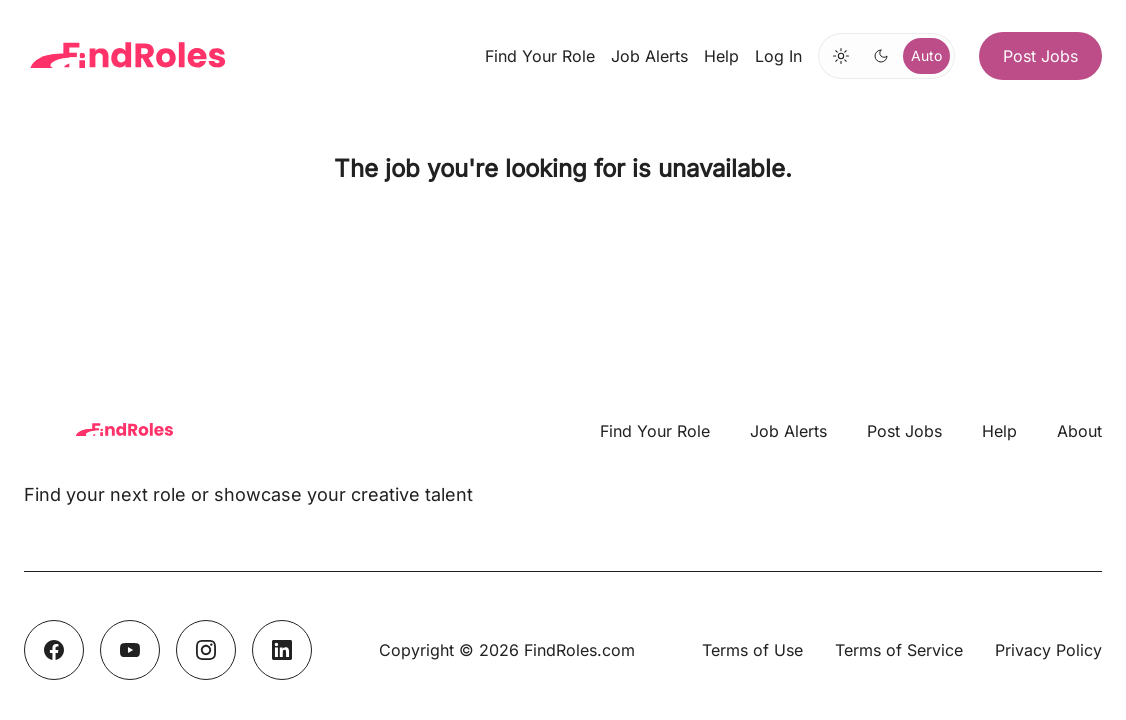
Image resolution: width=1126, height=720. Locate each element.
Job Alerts (649, 56)
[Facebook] (54, 650)
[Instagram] (206, 650)
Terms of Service (899, 650)
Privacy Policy (1048, 650)
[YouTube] (130, 650)
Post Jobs (1040, 56)
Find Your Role (540, 56)
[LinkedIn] (282, 650)
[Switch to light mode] (841, 56)
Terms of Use (752, 650)
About (1079, 431)
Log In (778, 56)
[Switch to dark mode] (881, 56)
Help (721, 56)
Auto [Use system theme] (926, 55)
